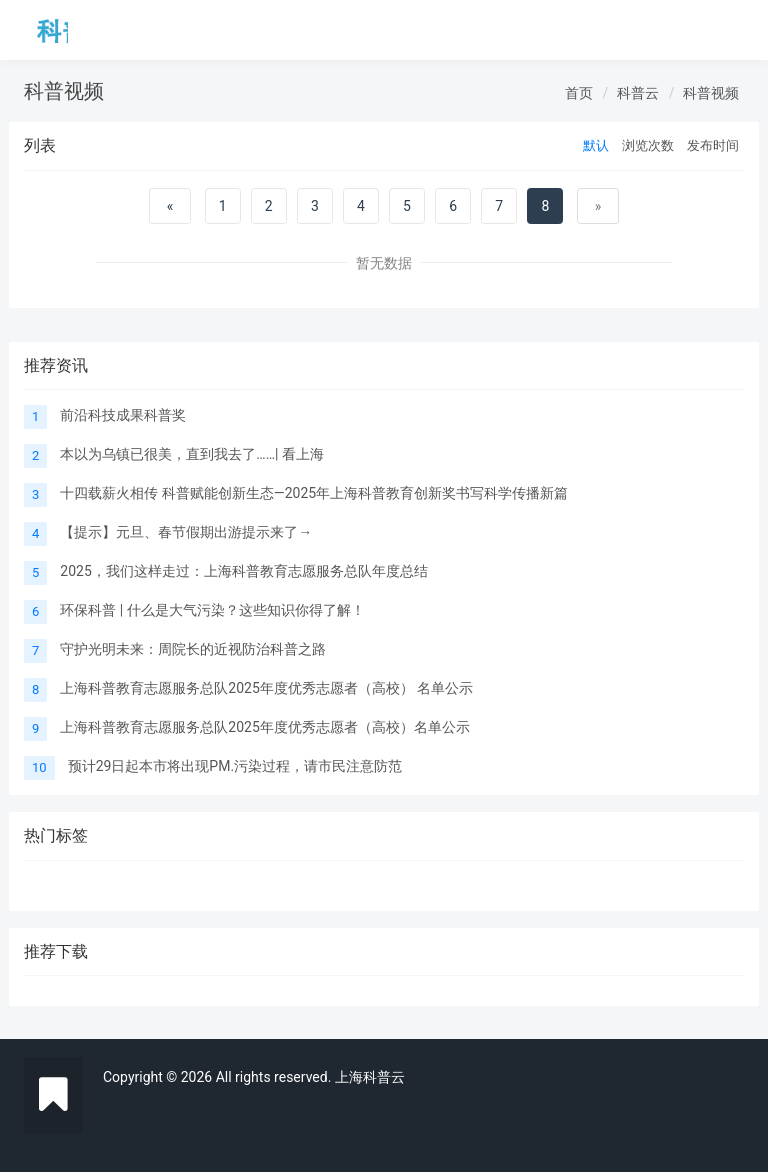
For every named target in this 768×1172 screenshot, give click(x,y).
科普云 (638, 93)
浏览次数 (648, 145)
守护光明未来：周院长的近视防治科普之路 (193, 649)
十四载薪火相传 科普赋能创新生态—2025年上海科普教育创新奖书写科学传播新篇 (314, 493)
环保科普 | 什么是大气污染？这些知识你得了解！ (212, 610)
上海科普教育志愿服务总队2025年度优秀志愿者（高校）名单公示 (264, 727)
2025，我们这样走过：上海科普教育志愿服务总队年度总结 (243, 571)
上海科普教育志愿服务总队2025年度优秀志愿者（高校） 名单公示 (266, 688)
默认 (596, 145)
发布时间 (713, 145)
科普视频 (711, 93)
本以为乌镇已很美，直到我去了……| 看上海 (192, 454)
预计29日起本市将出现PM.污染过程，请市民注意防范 (235, 766)
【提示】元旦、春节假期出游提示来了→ (186, 532)
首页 (579, 93)
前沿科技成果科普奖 (123, 415)
